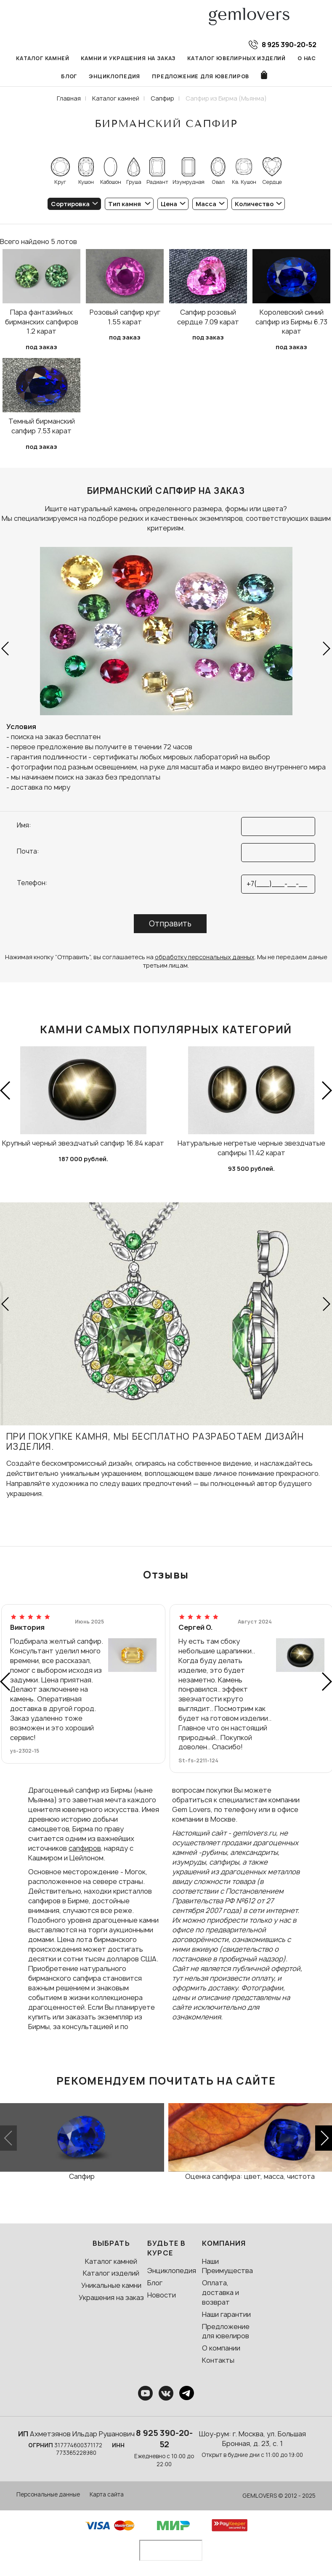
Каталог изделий (111, 2273)
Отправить (170, 923)
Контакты (218, 2360)
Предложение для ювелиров (200, 76)
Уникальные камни (111, 2285)
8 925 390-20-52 (164, 2438)
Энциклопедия (114, 76)
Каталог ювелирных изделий (236, 58)
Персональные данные (48, 2494)
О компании (221, 2348)
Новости (161, 2295)
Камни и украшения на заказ (128, 58)
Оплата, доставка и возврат (220, 2292)
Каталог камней (42, 58)
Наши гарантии (226, 2314)
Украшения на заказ (111, 2297)
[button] (5, 648)
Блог (69, 76)
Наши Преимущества (227, 2266)
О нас (306, 58)
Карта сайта (107, 2494)
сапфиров (85, 1848)
